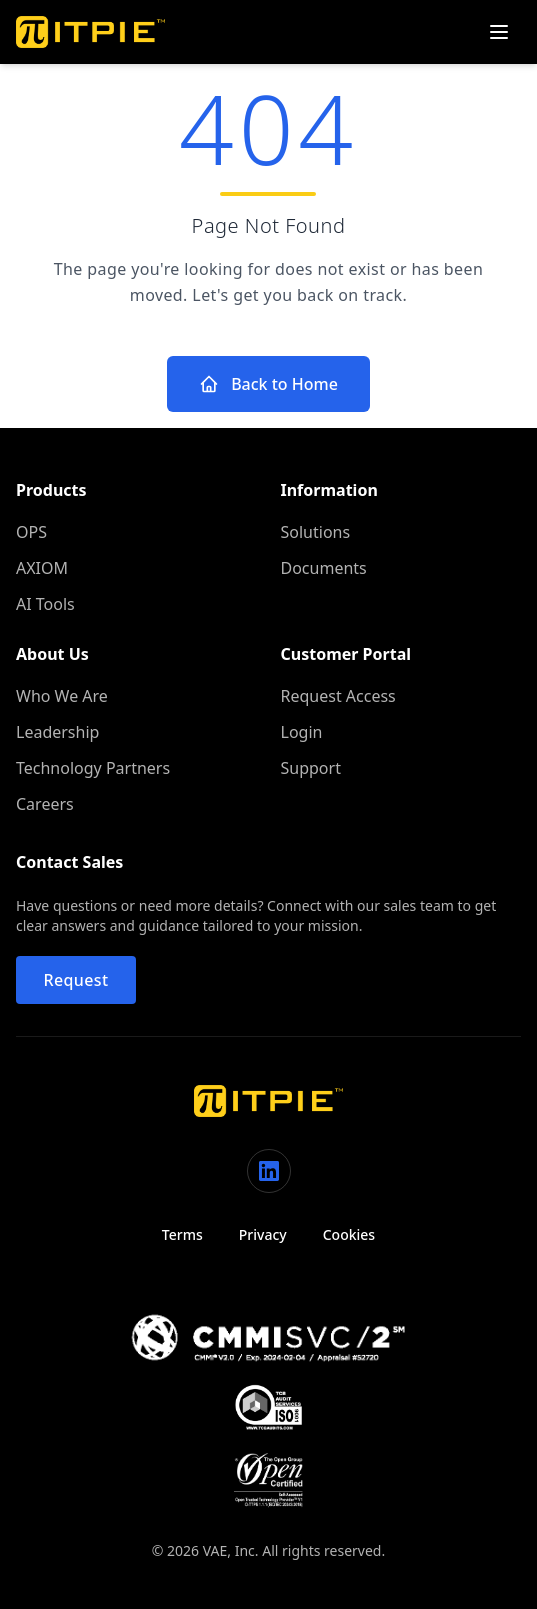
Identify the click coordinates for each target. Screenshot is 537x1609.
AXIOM (42, 568)
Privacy (263, 1234)
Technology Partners (93, 768)
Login (302, 732)
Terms (182, 1234)
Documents (324, 568)
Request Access (338, 696)
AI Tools (45, 604)
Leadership (57, 732)
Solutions (316, 532)
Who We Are (62, 696)
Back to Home (268, 384)
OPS (31, 532)
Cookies (349, 1234)
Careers (45, 804)
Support (311, 768)
